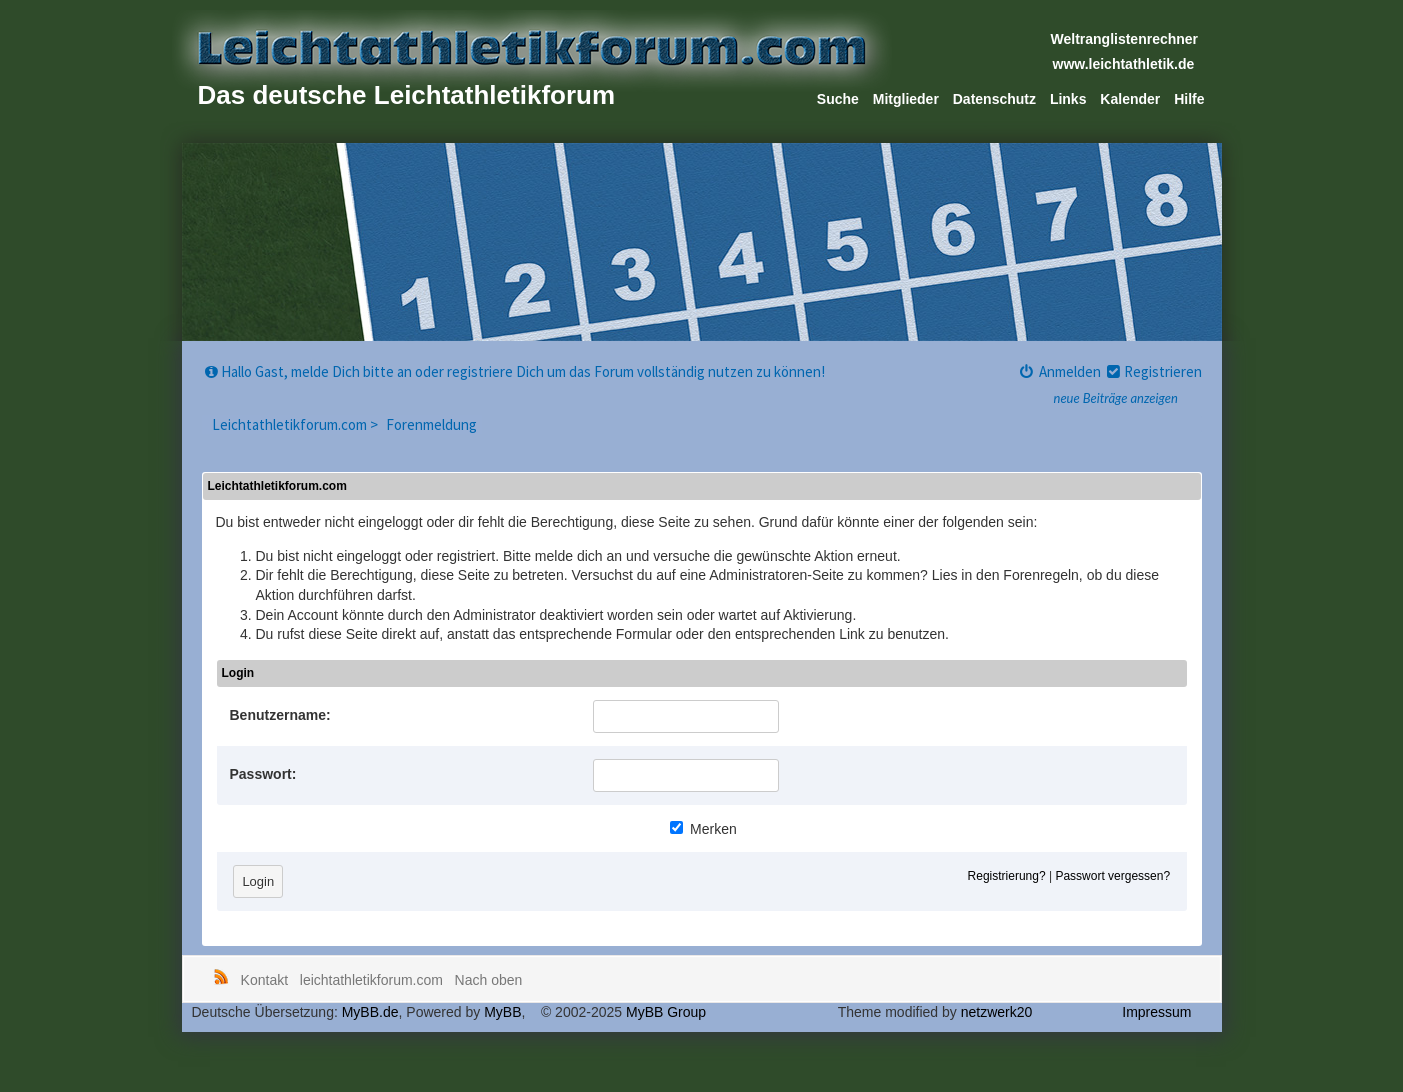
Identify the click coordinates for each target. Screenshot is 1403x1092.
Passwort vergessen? (1112, 876)
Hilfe (1189, 99)
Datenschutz (994, 99)
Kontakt (264, 980)
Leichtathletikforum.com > (296, 424)
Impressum (1156, 1012)
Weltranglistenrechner (1125, 39)
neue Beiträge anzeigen (1116, 398)
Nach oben (489, 980)
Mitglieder (906, 99)
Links (1068, 99)
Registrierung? (1007, 876)
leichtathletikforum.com (371, 980)
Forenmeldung (431, 424)
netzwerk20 (997, 1012)
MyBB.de (370, 1012)
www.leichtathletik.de (1124, 64)
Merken (703, 829)
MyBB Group (666, 1012)
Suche (838, 99)
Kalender (1130, 99)
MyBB (502, 1012)
